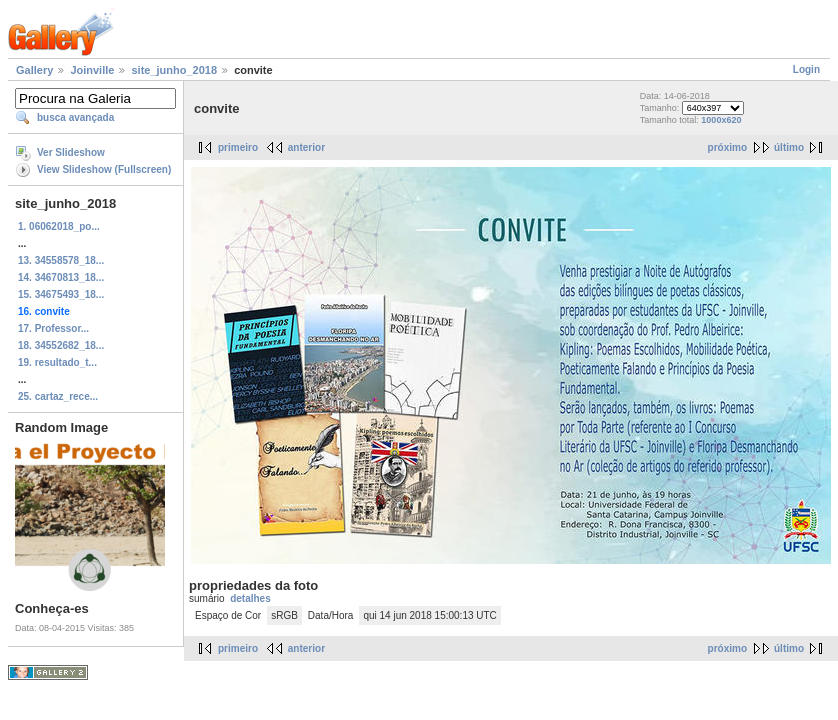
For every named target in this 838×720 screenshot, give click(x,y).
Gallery (34, 70)
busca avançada (75, 117)
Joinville (92, 70)
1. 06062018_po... (59, 226)
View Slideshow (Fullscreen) (104, 169)
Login (806, 69)
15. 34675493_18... (61, 294)
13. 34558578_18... (61, 260)
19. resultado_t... (57, 362)
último (789, 147)
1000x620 (721, 120)
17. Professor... (53, 328)
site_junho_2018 (174, 70)
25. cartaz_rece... (58, 396)
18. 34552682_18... (61, 345)
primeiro (238, 147)
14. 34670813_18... (61, 277)
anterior (306, 147)
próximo (727, 147)
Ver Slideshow (71, 152)
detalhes (250, 598)
